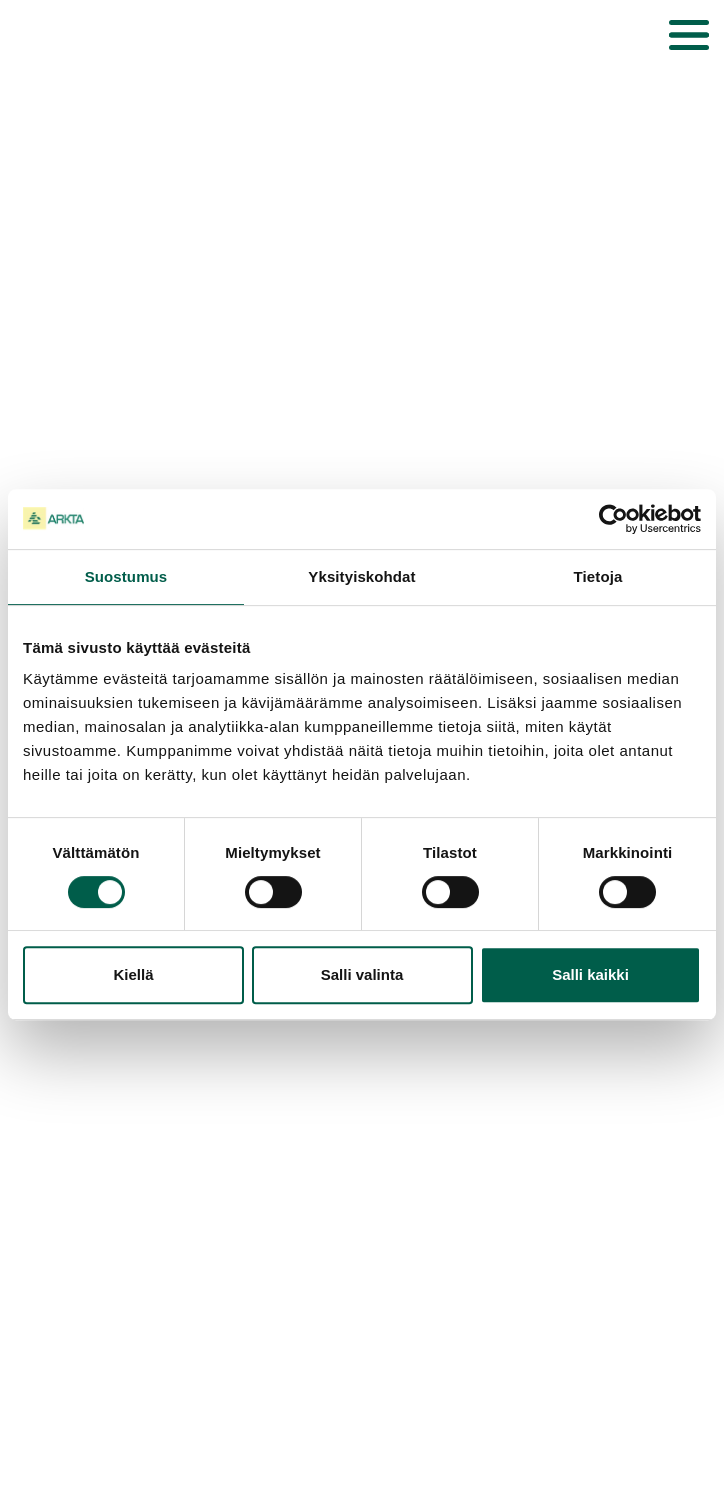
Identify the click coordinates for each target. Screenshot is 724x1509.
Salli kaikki (590, 974)
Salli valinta (362, 974)
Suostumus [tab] (126, 576)
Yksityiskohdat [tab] (361, 576)
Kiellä (133, 974)
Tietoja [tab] (598, 576)
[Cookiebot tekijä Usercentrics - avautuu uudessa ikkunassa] (613, 519)
